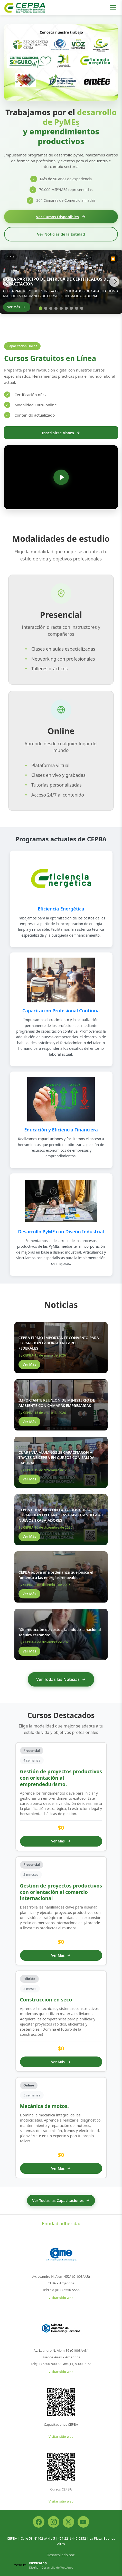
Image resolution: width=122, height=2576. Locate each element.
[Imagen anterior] (8, 282)
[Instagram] (53, 2522)
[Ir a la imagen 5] (61, 308)
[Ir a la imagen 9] (81, 308)
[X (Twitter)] (68, 2522)
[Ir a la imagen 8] (76, 308)
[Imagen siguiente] (114, 282)
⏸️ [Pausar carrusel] (113, 258)
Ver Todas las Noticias (61, 1679)
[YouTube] (83, 2522)
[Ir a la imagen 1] (42, 308)
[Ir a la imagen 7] (71, 308)
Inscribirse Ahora (61, 432)
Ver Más (18, 306)
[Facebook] (38, 2522)
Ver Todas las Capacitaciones (61, 2200)
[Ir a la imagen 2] (45, 308)
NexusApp (38, 2562)
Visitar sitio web (61, 2297)
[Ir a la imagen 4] (56, 308)
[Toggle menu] (113, 7)
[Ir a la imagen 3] (50, 308)
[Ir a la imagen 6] (66, 308)
